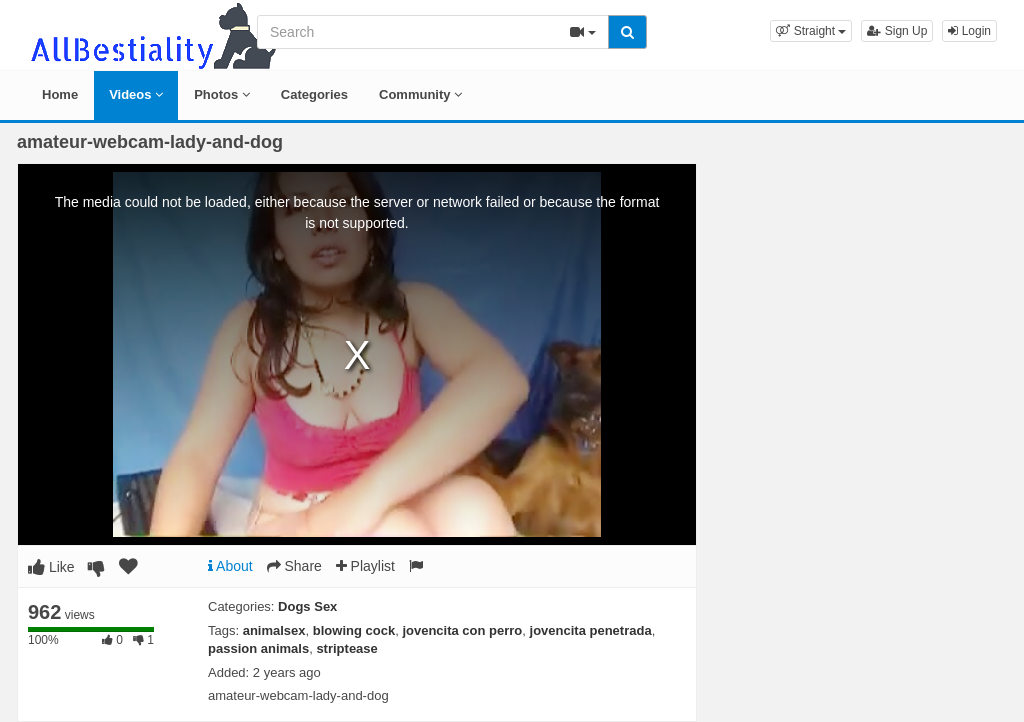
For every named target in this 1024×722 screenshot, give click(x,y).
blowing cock (354, 630)
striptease (346, 648)
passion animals (258, 648)
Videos (136, 94)
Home (60, 94)
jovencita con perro (462, 630)
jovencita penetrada (591, 630)
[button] (811, 31)
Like (51, 567)
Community (420, 94)
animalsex (274, 630)
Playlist (365, 566)
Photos (222, 94)
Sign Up (897, 31)
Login (969, 31)
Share (294, 566)
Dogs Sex (307, 606)
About (230, 566)
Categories (314, 94)
